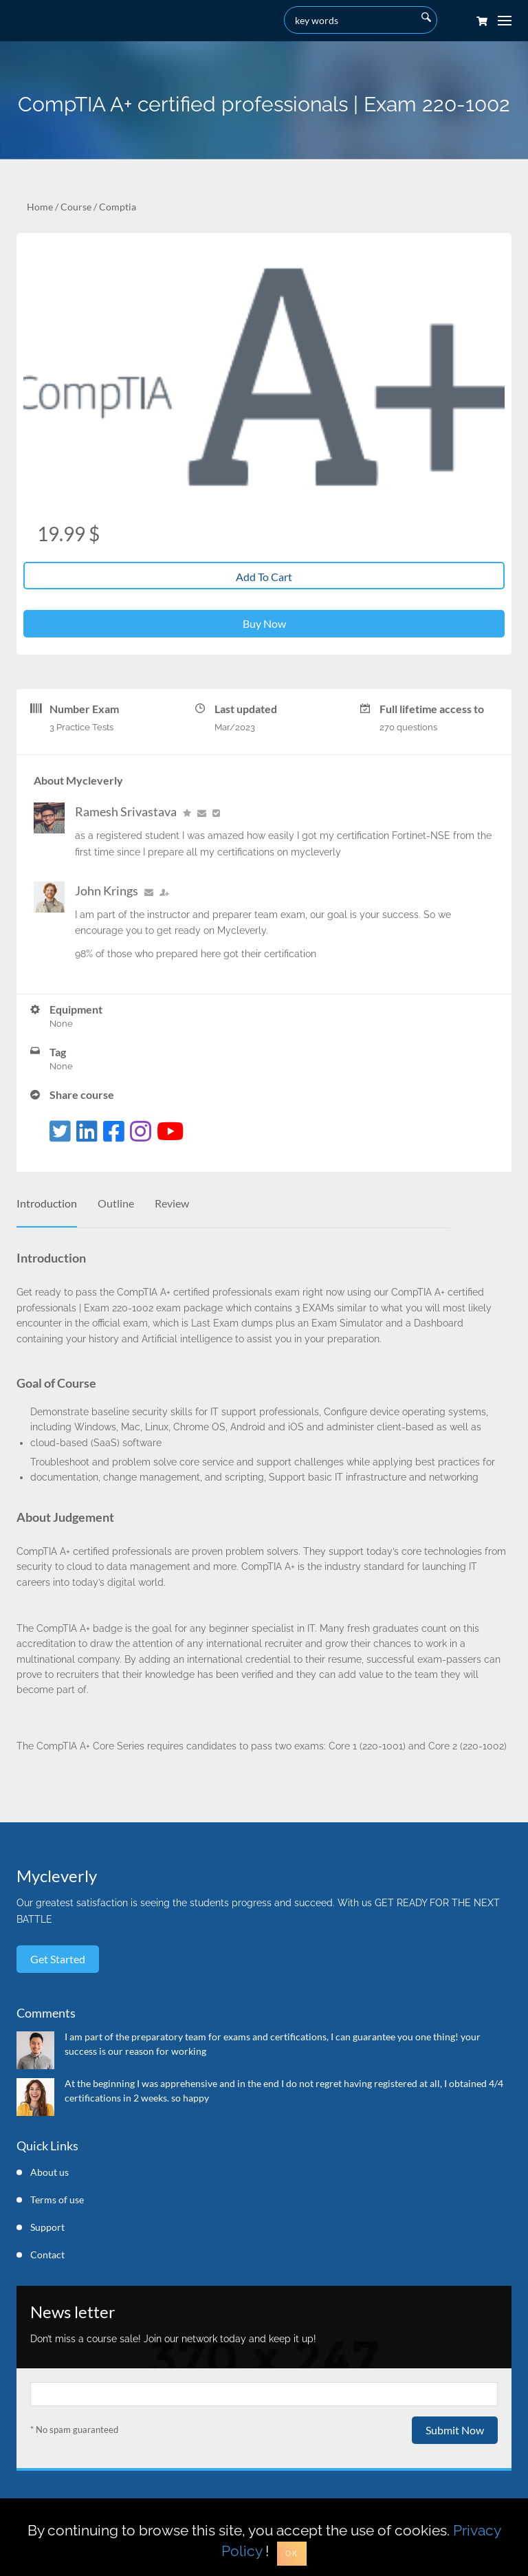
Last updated (245, 708)
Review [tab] (172, 1203)
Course (75, 206)
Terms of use (57, 2199)
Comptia (117, 206)
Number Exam (84, 708)
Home (40, 206)
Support (47, 2227)
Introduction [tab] (46, 1203)
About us (49, 2172)
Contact (47, 2254)
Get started (57, 1958)
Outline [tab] (116, 1203)
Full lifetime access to (432, 708)
